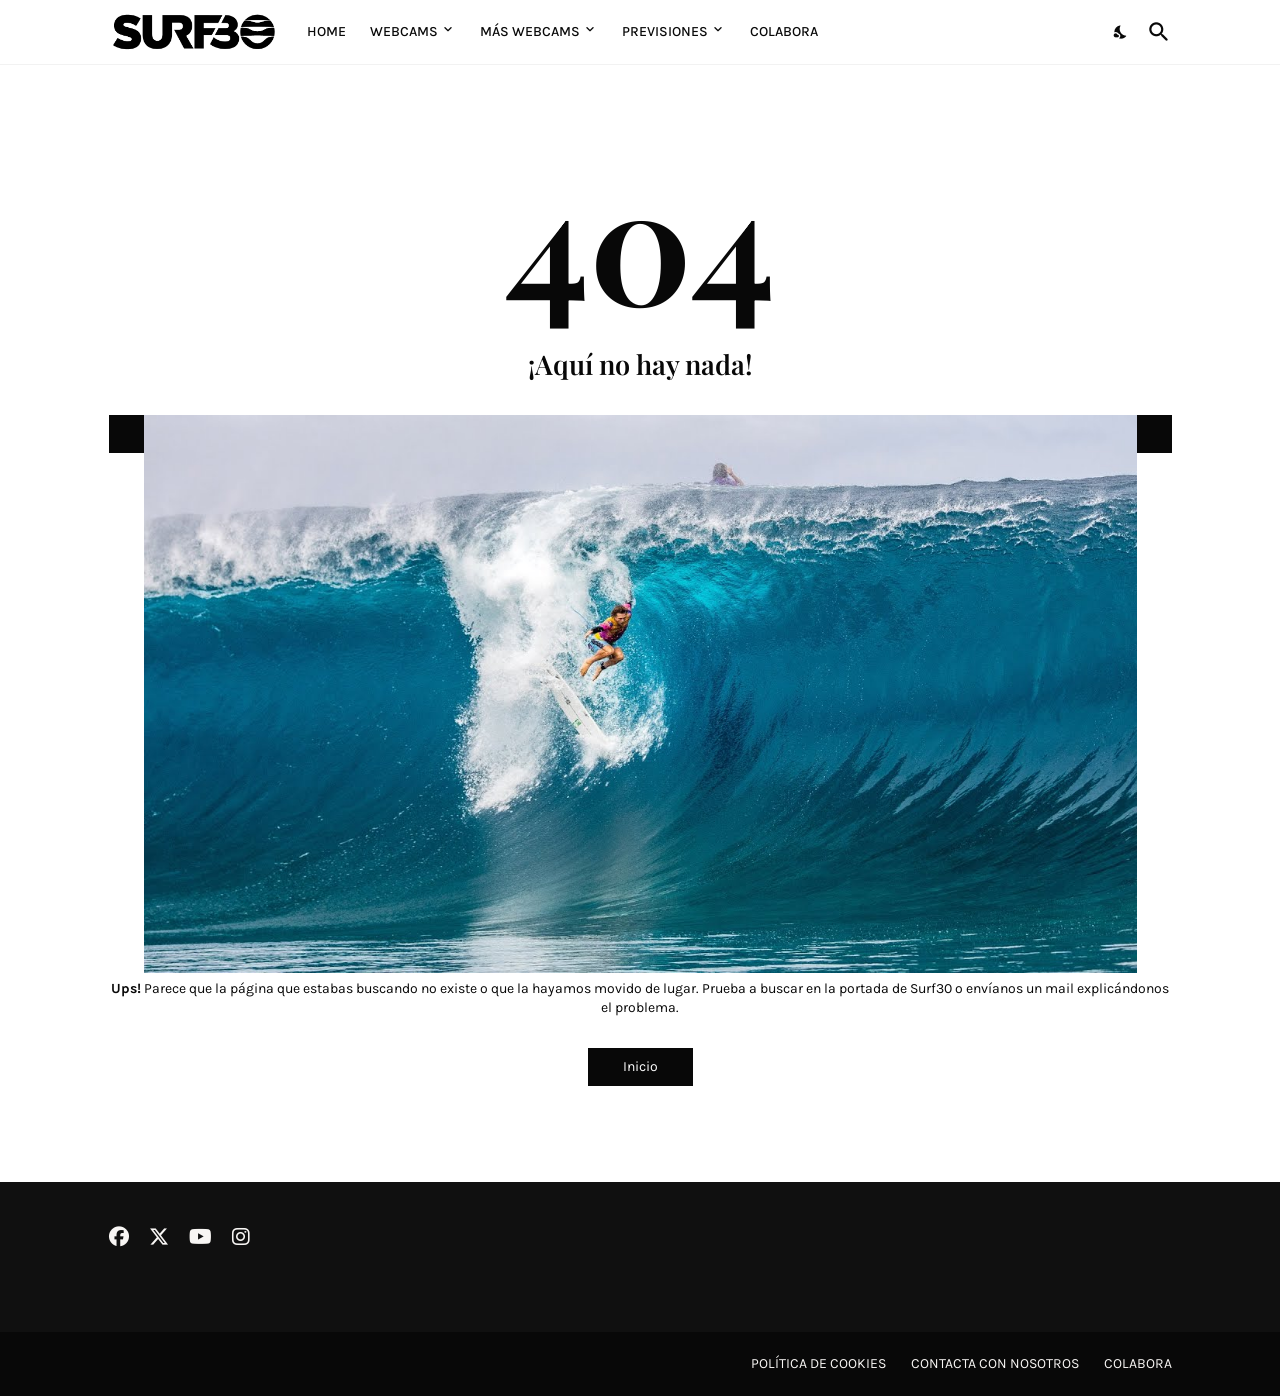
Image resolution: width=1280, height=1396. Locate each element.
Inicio (640, 1066)
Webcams (404, 31)
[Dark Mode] (1121, 32)
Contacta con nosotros (995, 1363)
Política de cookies (818, 1363)
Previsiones (665, 31)
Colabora (784, 31)
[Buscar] (1155, 32)
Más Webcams (530, 31)
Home (326, 31)
